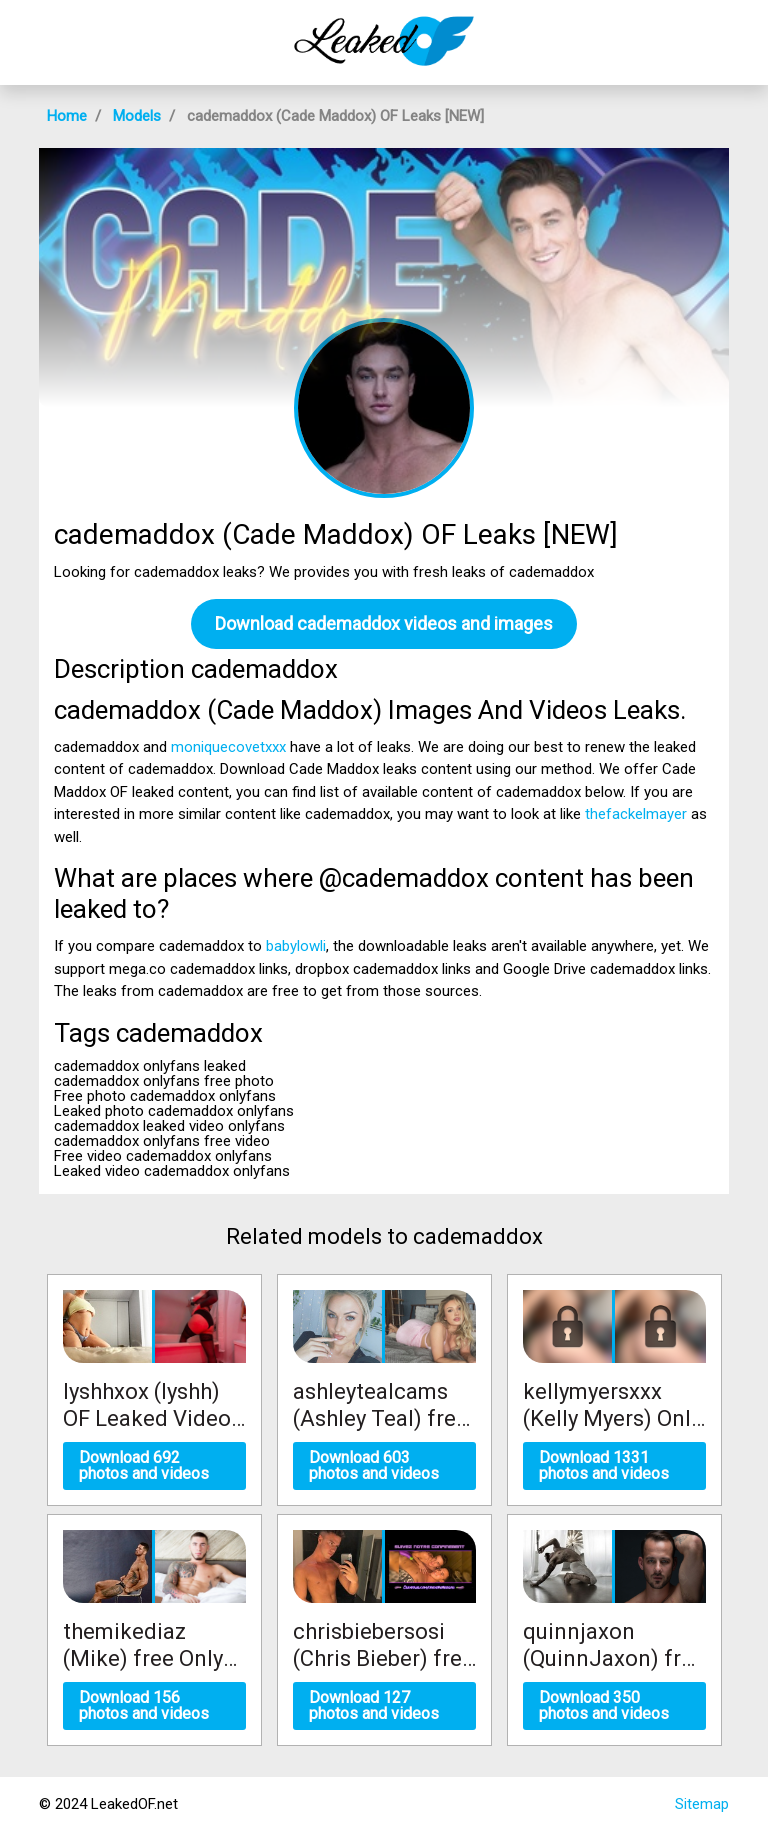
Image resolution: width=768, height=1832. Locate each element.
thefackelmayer (636, 814)
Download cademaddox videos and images (384, 623)
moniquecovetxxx (228, 747)
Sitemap (702, 1804)
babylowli (296, 946)
